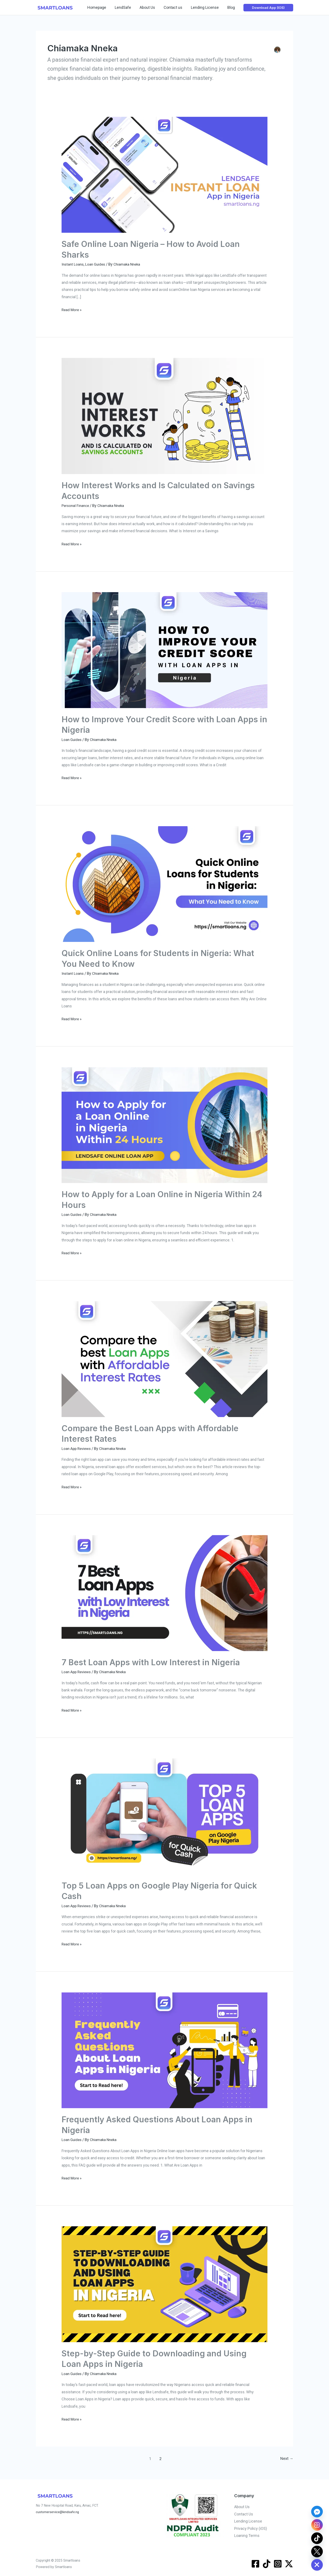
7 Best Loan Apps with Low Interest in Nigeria (156, 1661)
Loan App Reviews (77, 1448)
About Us (150, 7)
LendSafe (127, 7)
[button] (268, 7)
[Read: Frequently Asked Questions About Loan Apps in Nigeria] (164, 2049)
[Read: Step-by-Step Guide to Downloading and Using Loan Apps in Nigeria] (164, 2283)
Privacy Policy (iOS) (250, 2528)
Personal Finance (76, 505)
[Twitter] (317, 2551)
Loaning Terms (247, 2535)
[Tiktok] (266, 2563)
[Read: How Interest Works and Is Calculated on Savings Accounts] (164, 415)
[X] (289, 2563)
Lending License (206, 7)
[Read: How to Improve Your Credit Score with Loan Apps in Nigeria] (164, 649)
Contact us (175, 7)
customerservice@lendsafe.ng (59, 2511)
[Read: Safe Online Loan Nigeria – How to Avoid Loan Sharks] (164, 174)
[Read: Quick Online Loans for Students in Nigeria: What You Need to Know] (164, 883)
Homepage (101, 7)
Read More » (72, 309)
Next (286, 2458)
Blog (231, 7)
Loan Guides (96, 264)
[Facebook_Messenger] (317, 2511)
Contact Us (243, 2513)
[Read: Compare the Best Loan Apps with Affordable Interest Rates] (164, 1358)
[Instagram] (277, 2563)
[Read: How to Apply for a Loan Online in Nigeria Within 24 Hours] (164, 1124)
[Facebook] (255, 2563)
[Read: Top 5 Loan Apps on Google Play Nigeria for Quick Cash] (164, 1815)
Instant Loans (73, 264)
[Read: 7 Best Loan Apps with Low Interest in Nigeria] (164, 1592)
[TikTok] (317, 2538)
